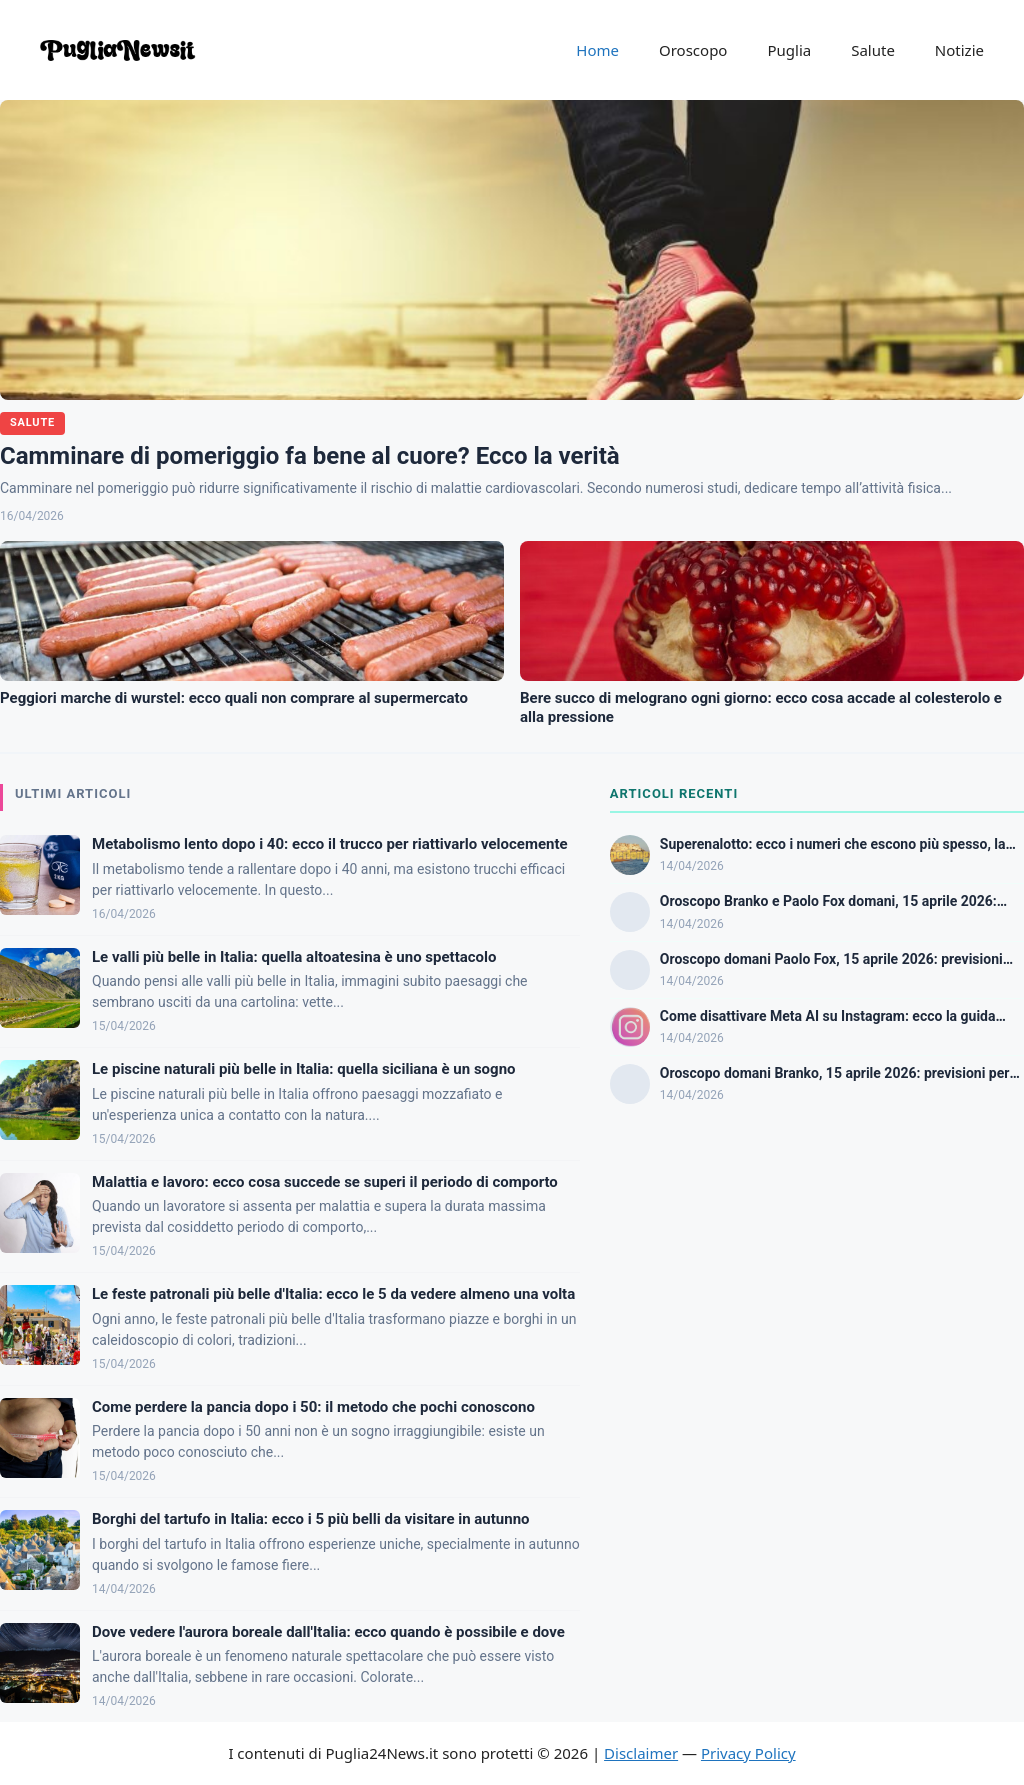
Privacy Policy (748, 1753)
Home (597, 50)
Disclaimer (641, 1753)
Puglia (789, 50)
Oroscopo (693, 50)
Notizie (959, 50)
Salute (873, 50)
